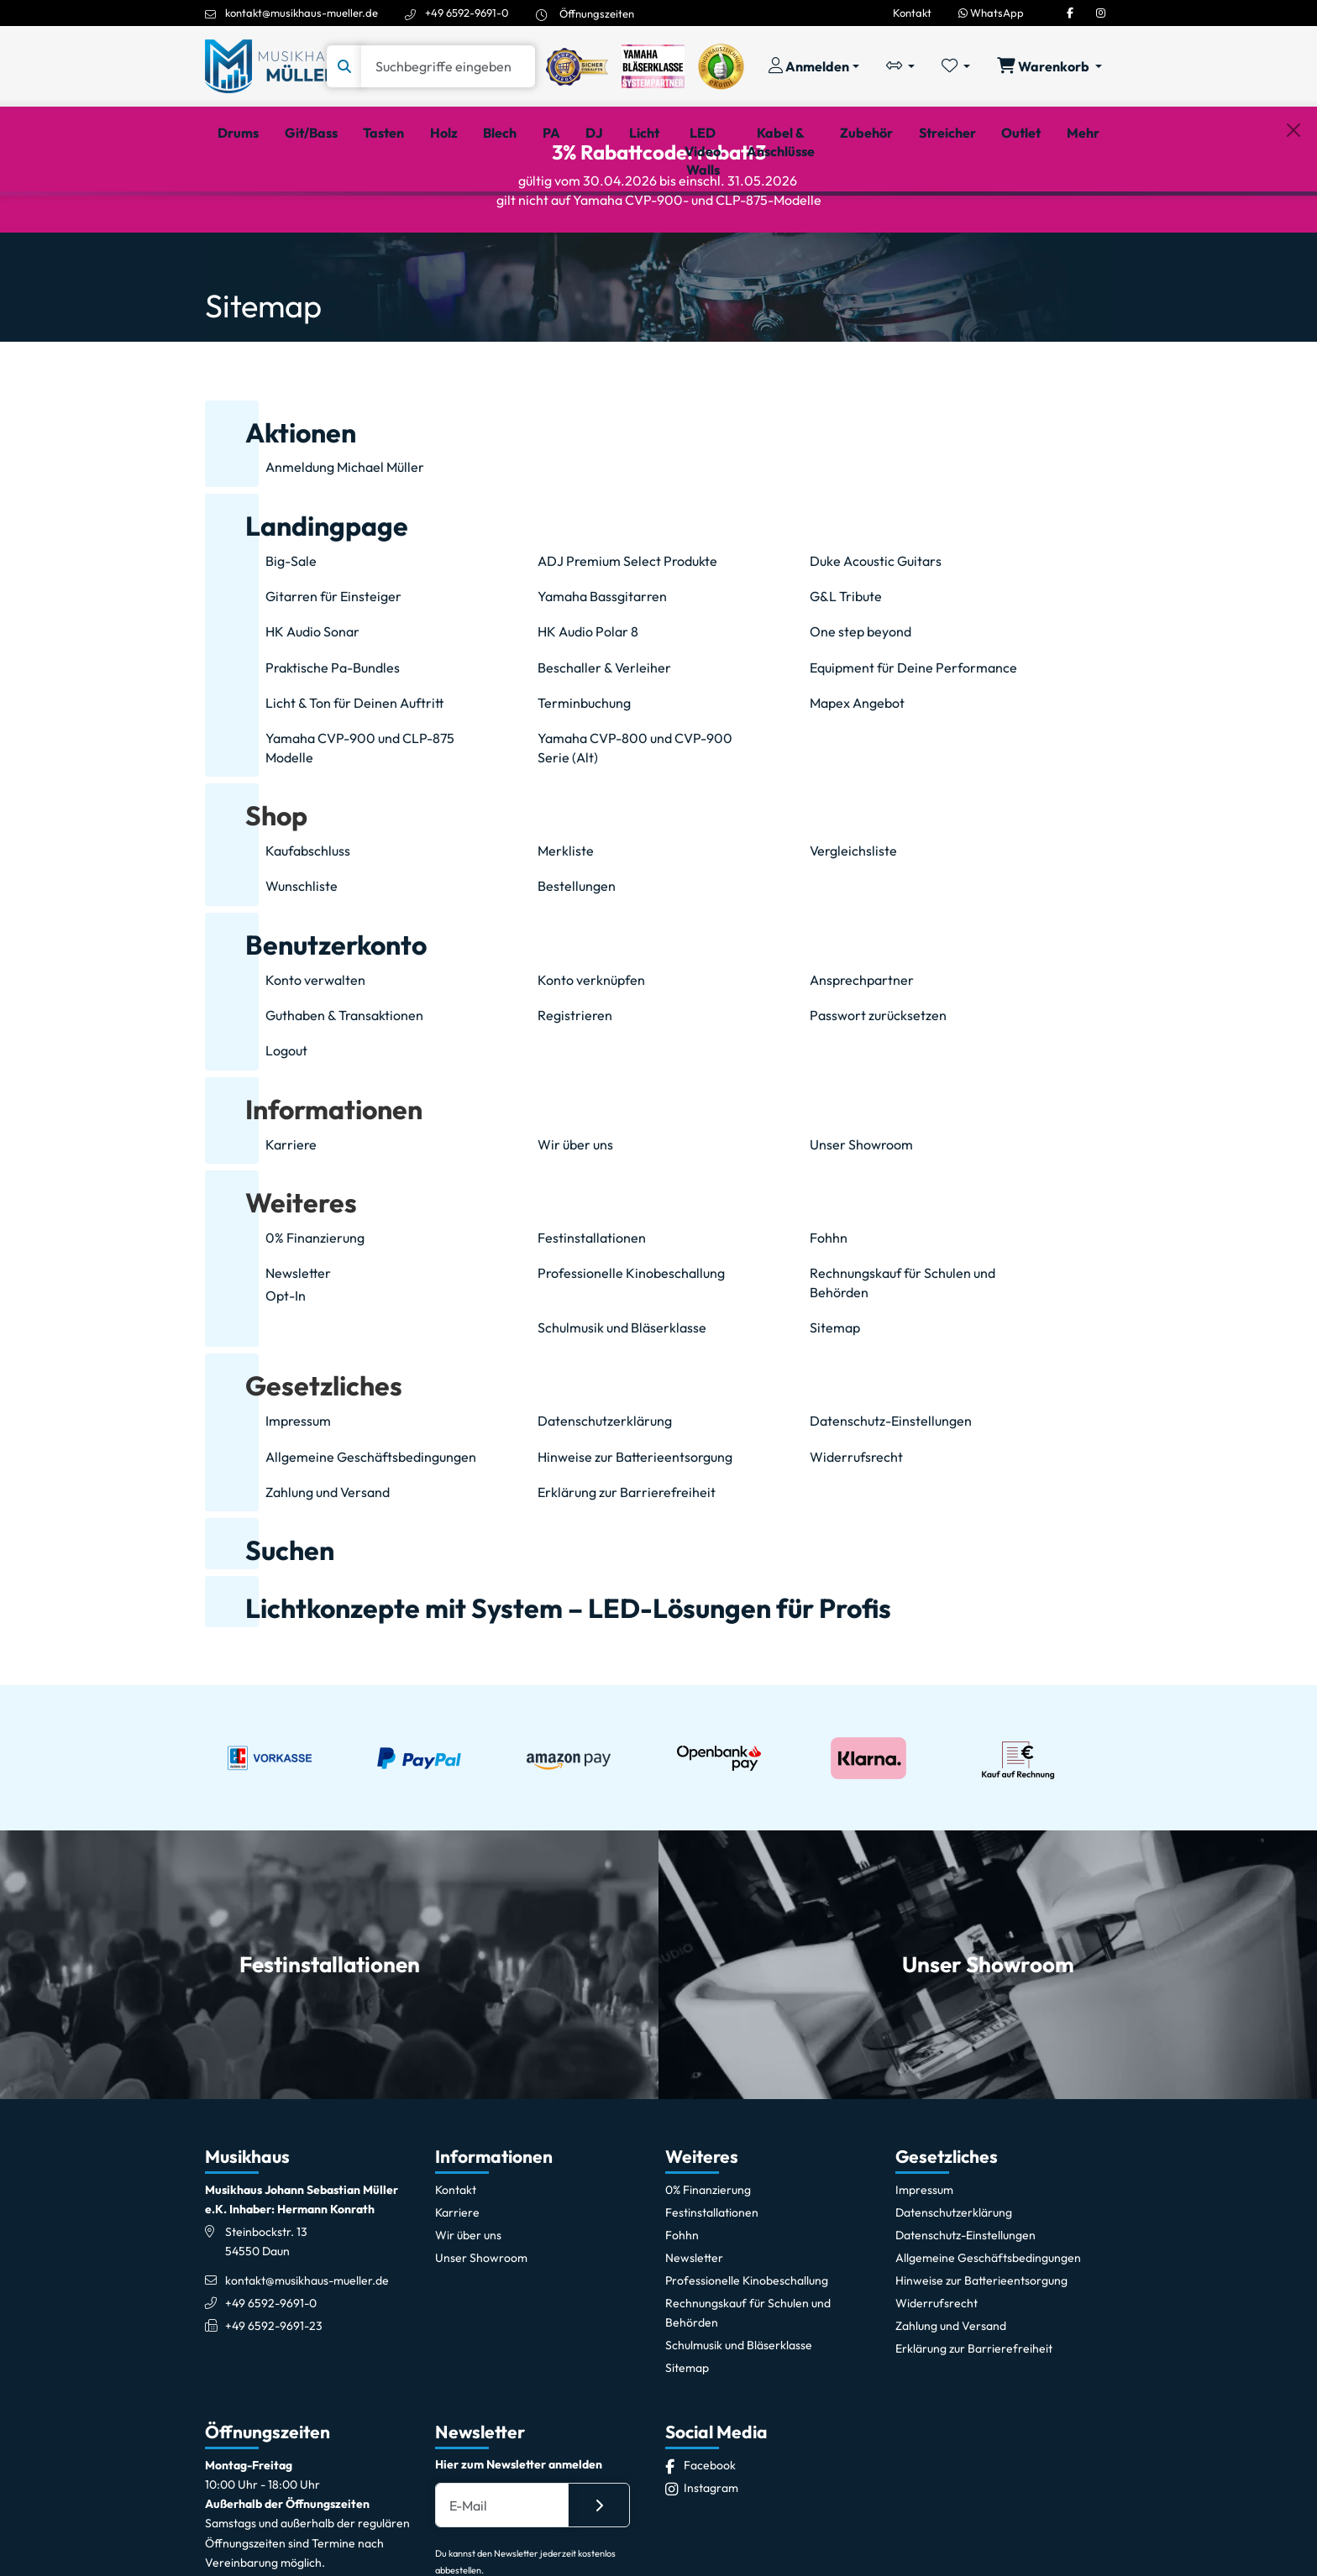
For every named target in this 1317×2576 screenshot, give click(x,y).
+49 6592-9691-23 (274, 2399)
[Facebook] (1070, 12)
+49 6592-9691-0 (467, 12)
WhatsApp (991, 12)
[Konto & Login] (813, 66)
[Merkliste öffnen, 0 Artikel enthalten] (955, 66)
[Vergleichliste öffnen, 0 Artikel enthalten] (900, 66)
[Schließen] (1293, 219)
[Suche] (448, 66)
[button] (256, 889)
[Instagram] (1100, 12)
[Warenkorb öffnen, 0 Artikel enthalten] (1049, 66)
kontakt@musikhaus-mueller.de (301, 12)
